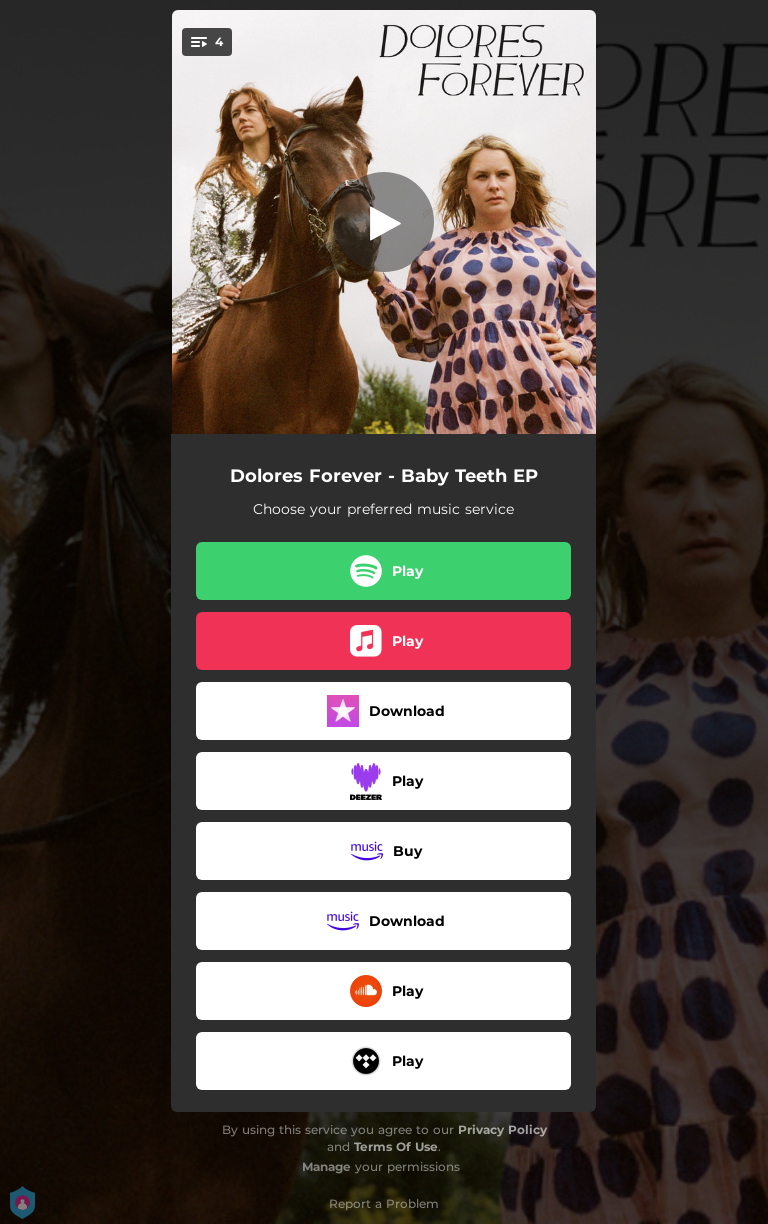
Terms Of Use (396, 1146)
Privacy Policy (502, 1129)
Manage (326, 1166)
